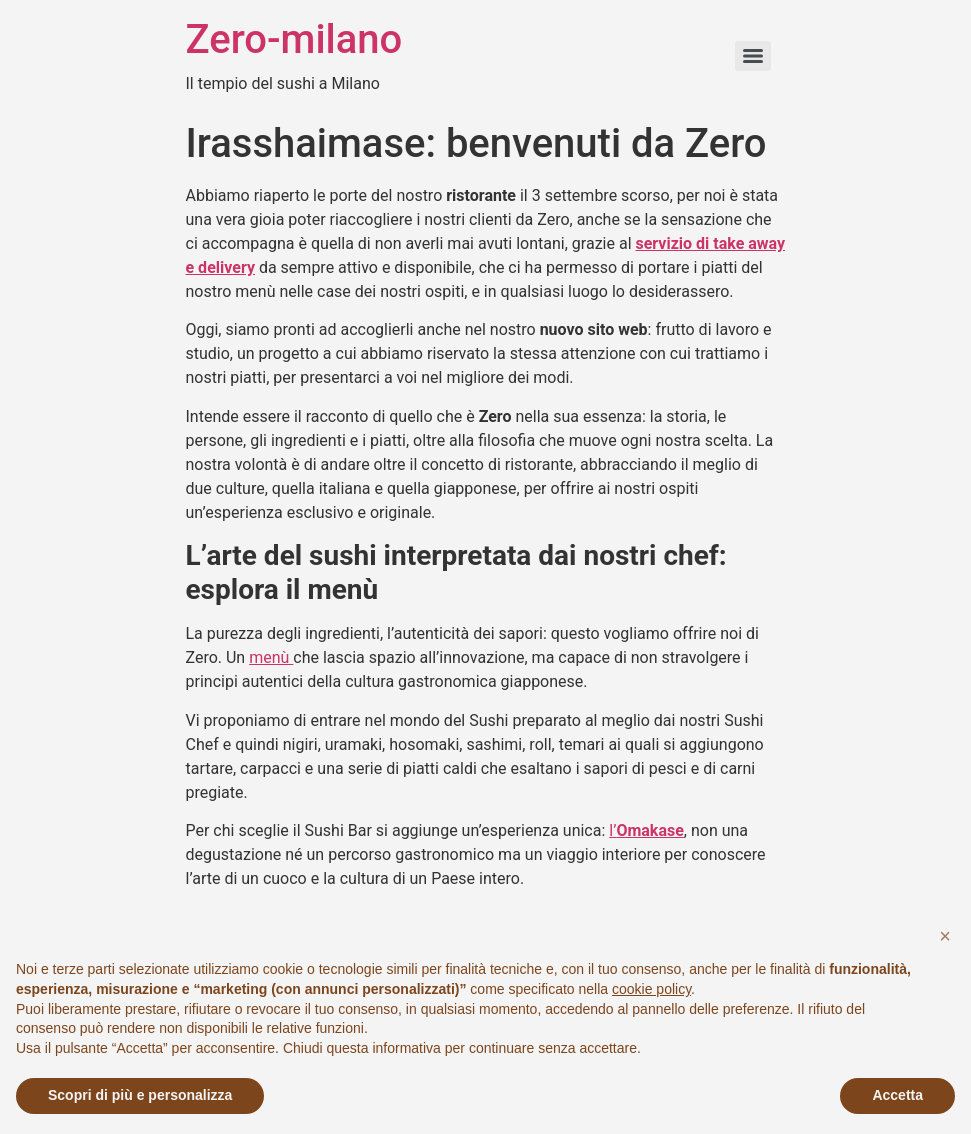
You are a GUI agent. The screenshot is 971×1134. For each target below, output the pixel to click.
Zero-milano (294, 39)
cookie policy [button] (651, 989)
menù (271, 657)
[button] (945, 936)
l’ (646, 830)
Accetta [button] (897, 1095)
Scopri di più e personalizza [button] (140, 1095)
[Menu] (753, 56)
